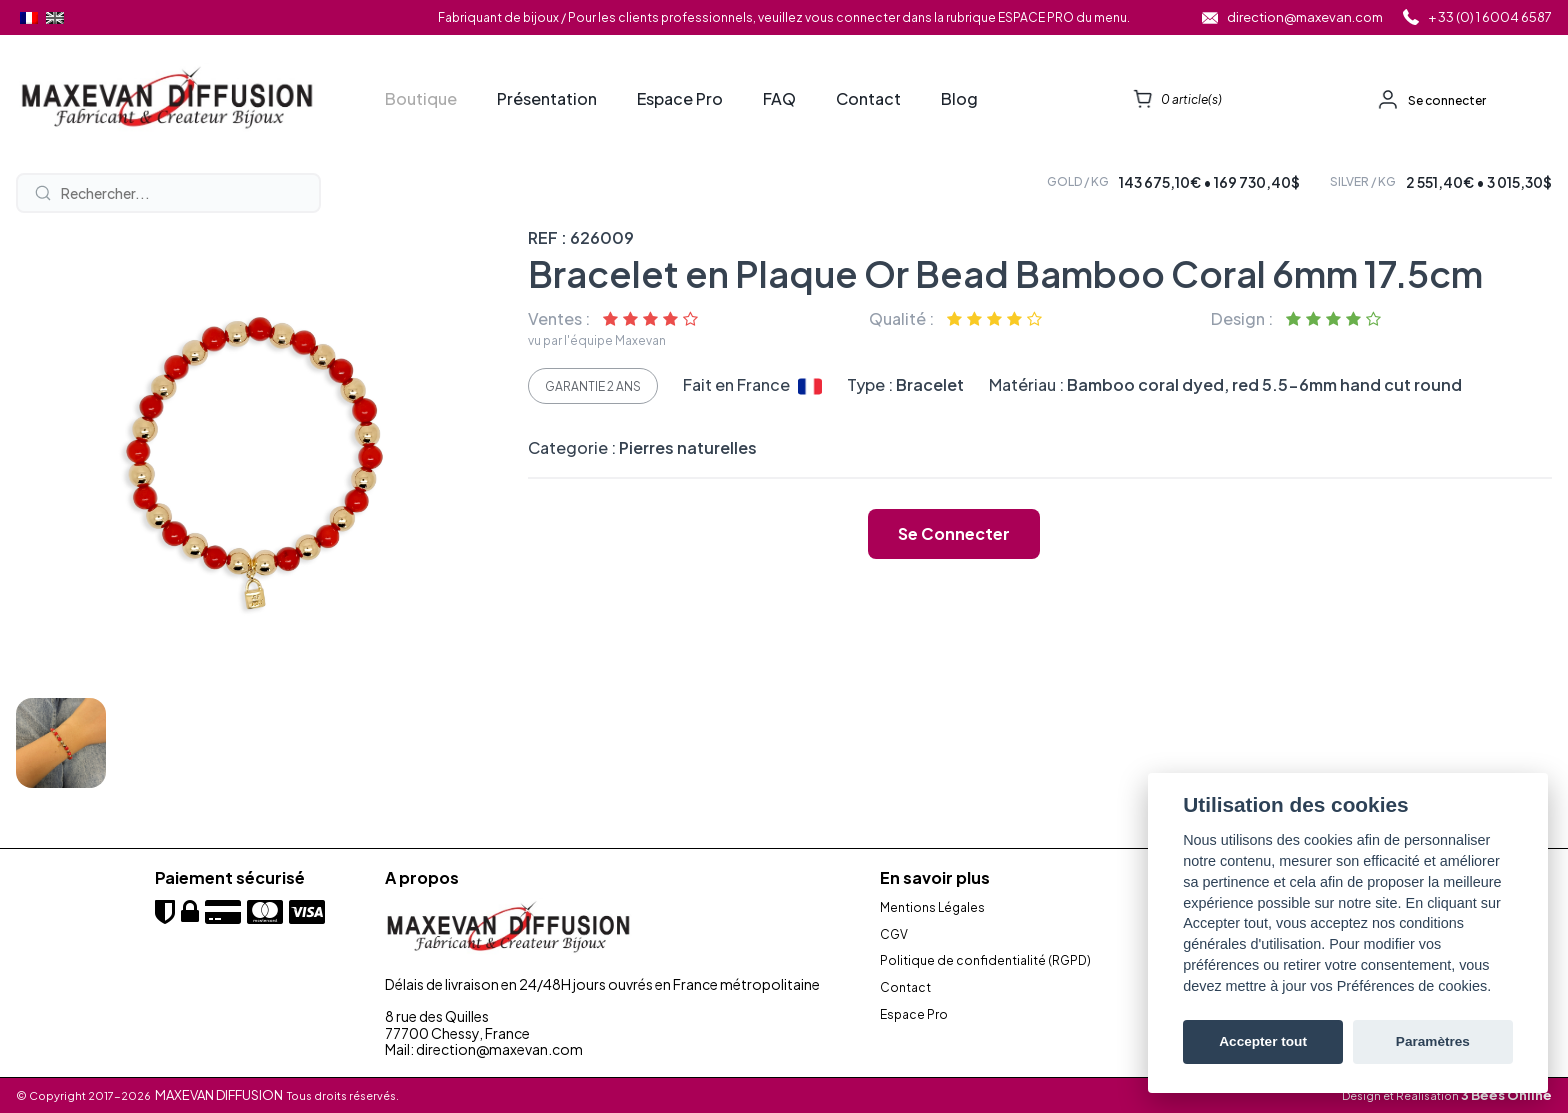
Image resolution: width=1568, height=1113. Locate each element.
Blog (959, 99)
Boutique (421, 99)
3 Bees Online (1506, 1095)
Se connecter (1447, 100)
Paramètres (1433, 1041)
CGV (894, 935)
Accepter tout (1263, 1041)
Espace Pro (680, 99)
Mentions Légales (932, 908)
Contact (868, 99)
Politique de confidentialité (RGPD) (985, 961)
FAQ (779, 99)
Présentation (547, 99)
